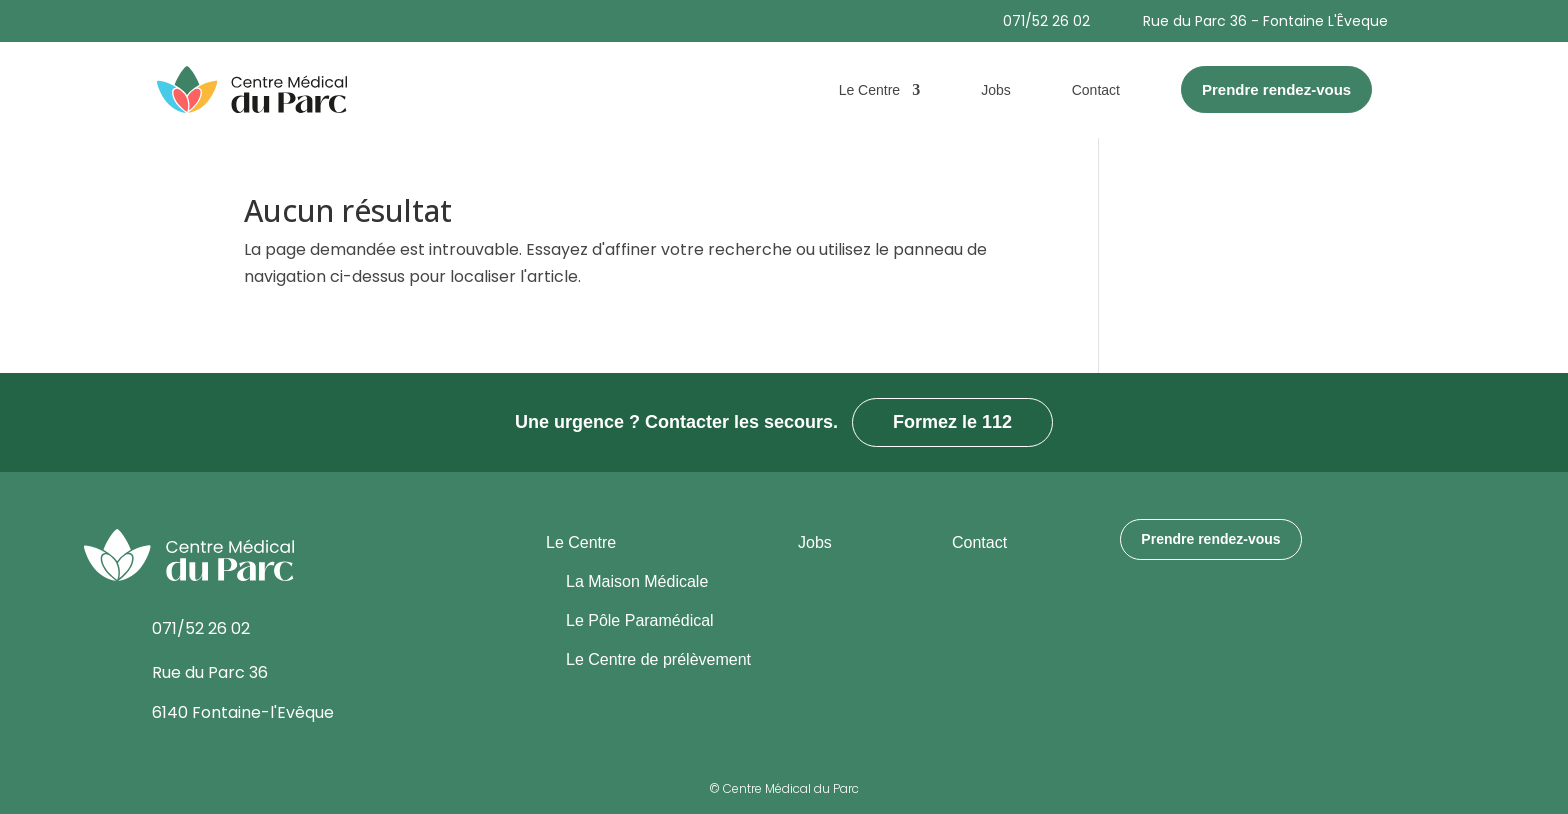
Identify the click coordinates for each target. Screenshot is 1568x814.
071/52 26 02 (1046, 21)
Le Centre (869, 90)
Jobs (996, 90)
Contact (1096, 90)
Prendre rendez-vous (1210, 539)
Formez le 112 (952, 422)
